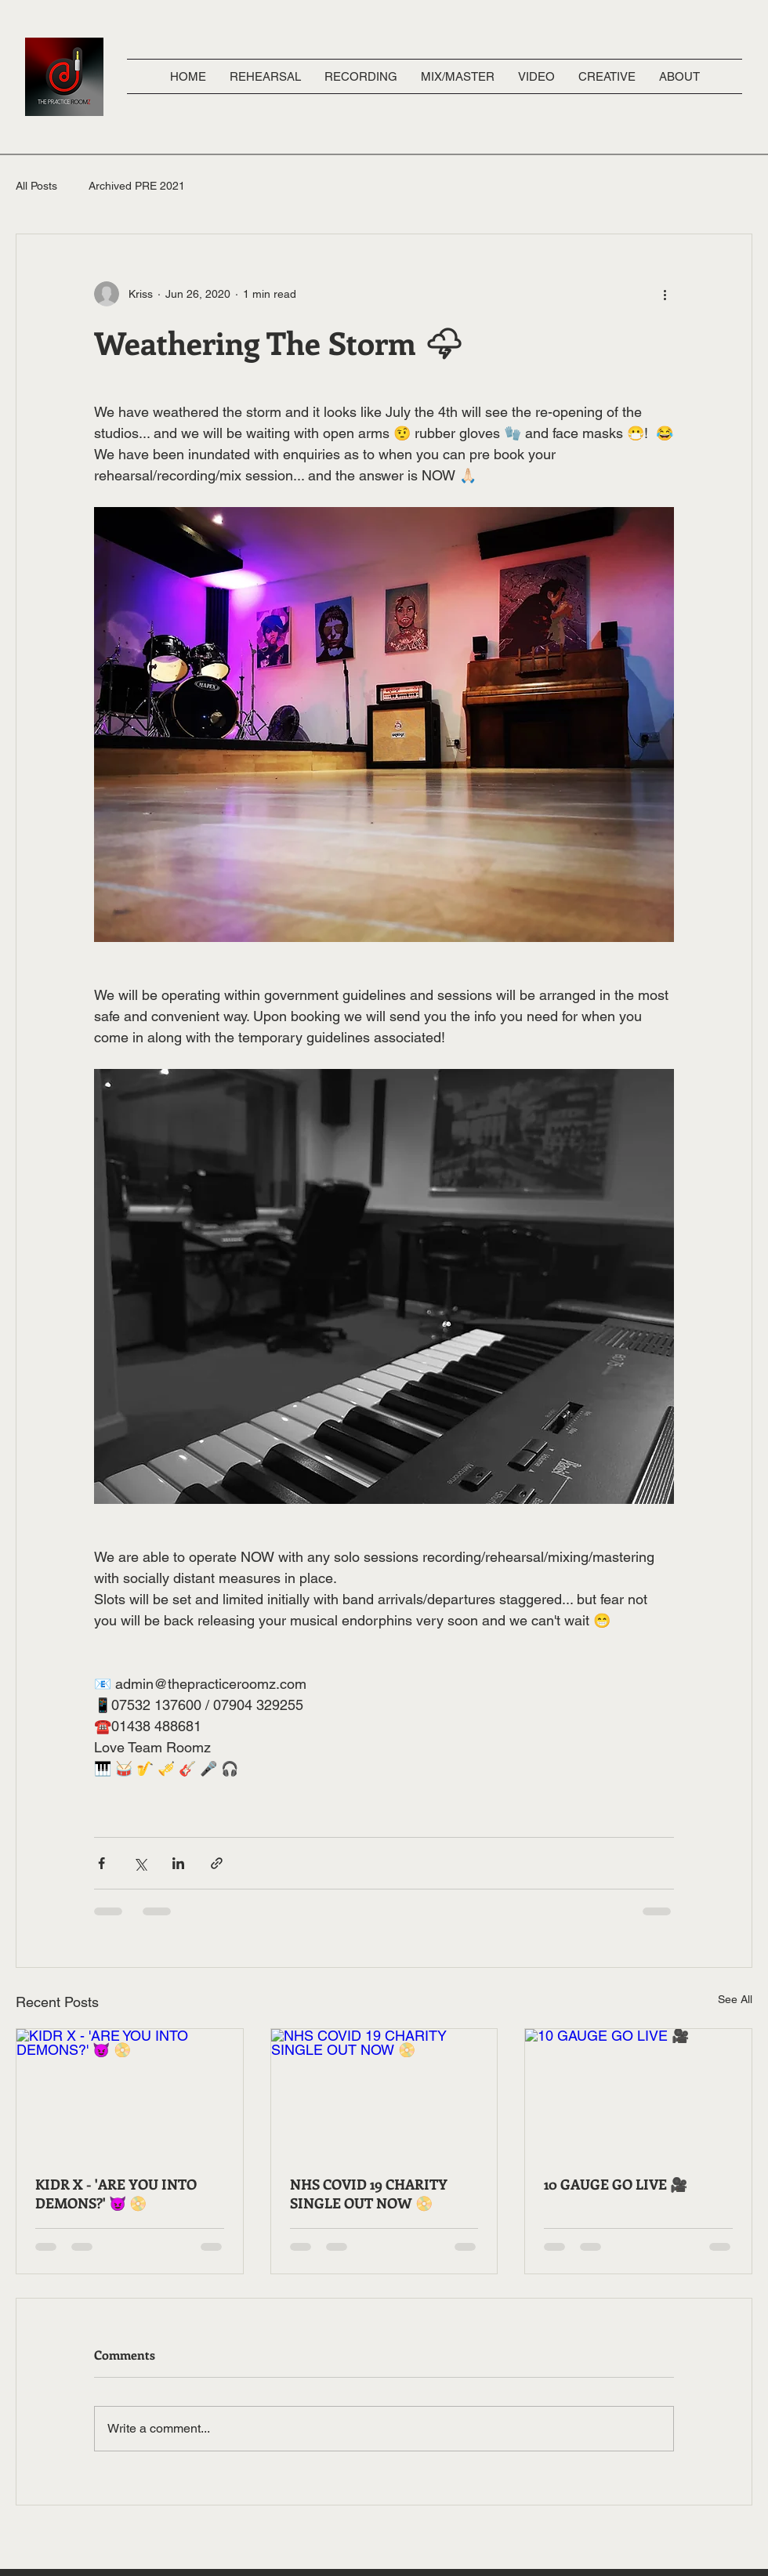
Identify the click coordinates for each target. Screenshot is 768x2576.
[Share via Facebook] (101, 1863)
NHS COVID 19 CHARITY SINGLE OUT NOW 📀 (368, 2193)
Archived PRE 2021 (137, 185)
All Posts (36, 185)
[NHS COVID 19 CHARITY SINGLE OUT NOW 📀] (384, 2092)
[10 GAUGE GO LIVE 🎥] (638, 2092)
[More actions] (664, 293)
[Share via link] (216, 1863)
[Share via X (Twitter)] (139, 1863)
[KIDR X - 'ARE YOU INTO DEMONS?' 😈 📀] (129, 2092)
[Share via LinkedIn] (178, 1863)
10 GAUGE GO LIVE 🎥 (615, 2184)
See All (735, 1999)
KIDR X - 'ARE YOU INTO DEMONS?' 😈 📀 (116, 2193)
